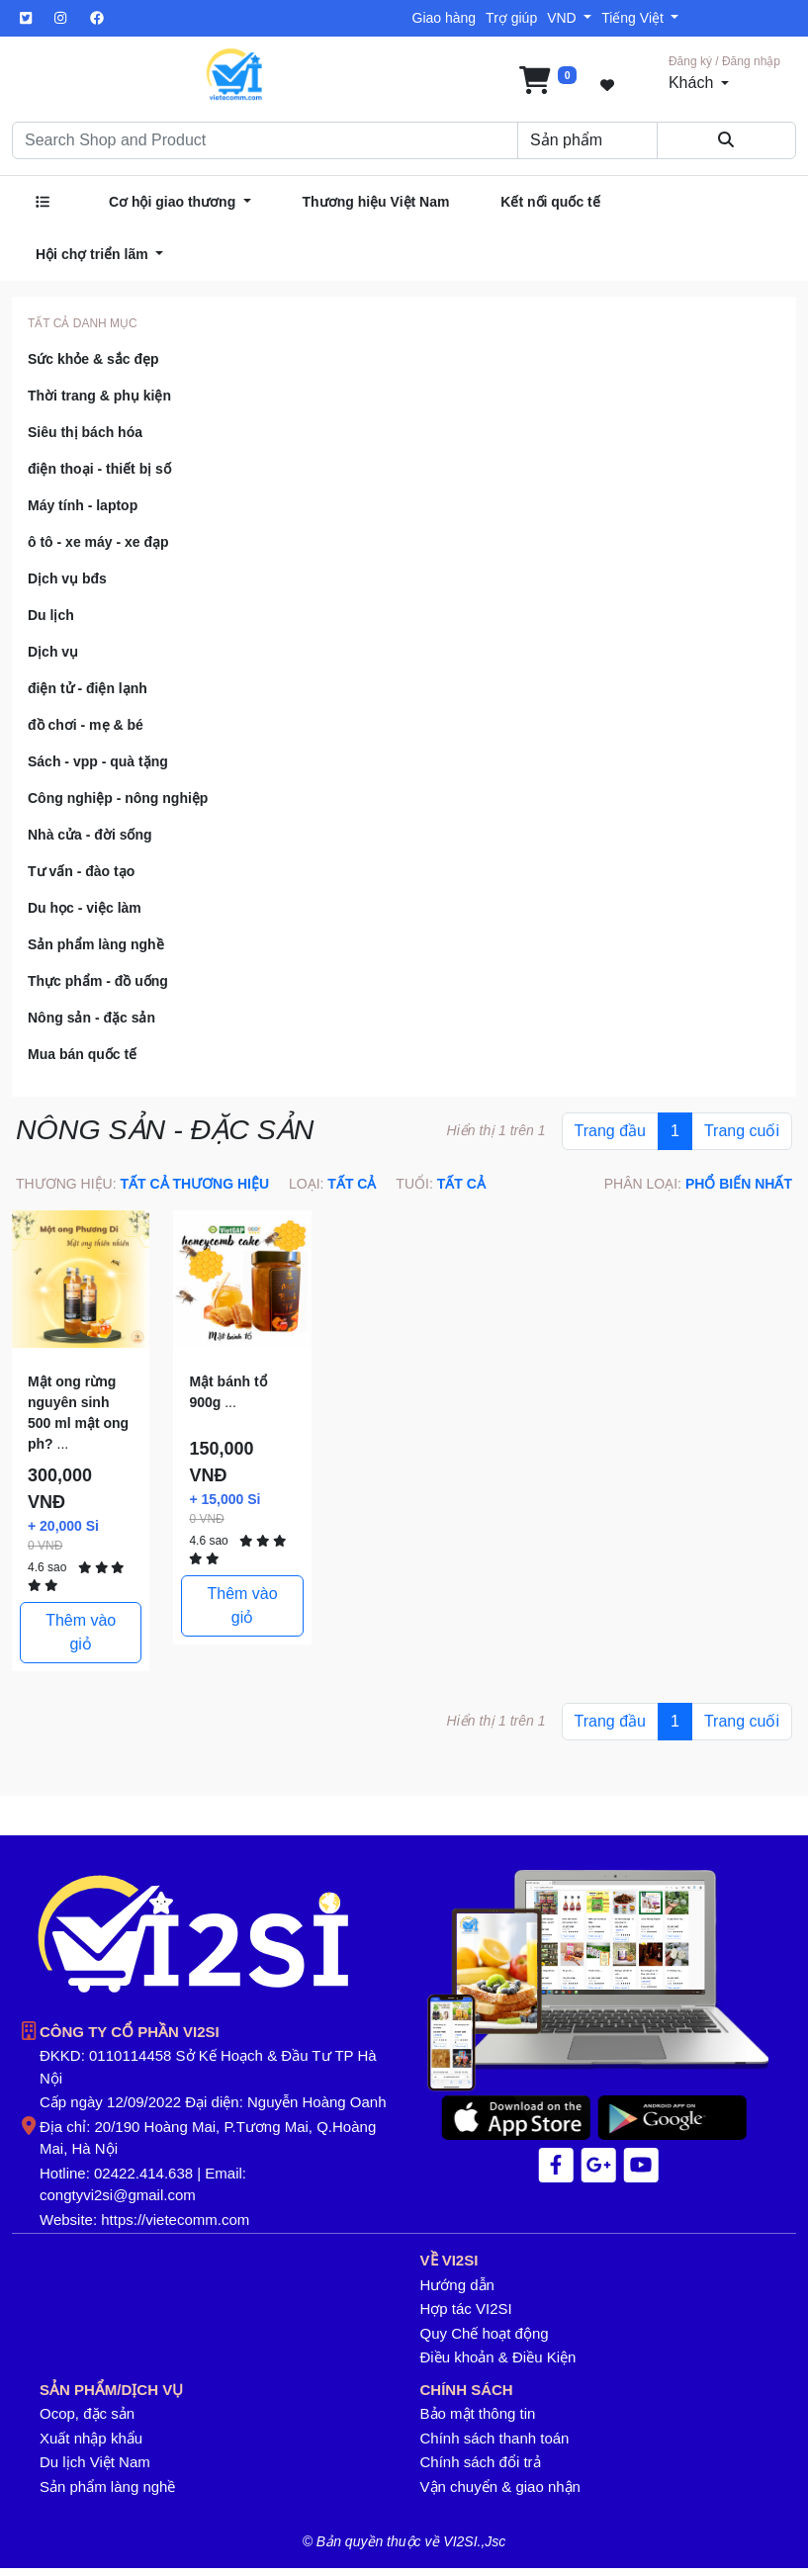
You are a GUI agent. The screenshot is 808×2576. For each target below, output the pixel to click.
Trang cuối (741, 1130)
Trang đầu (610, 1130)
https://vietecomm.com (175, 2219)
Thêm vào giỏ (80, 1632)
